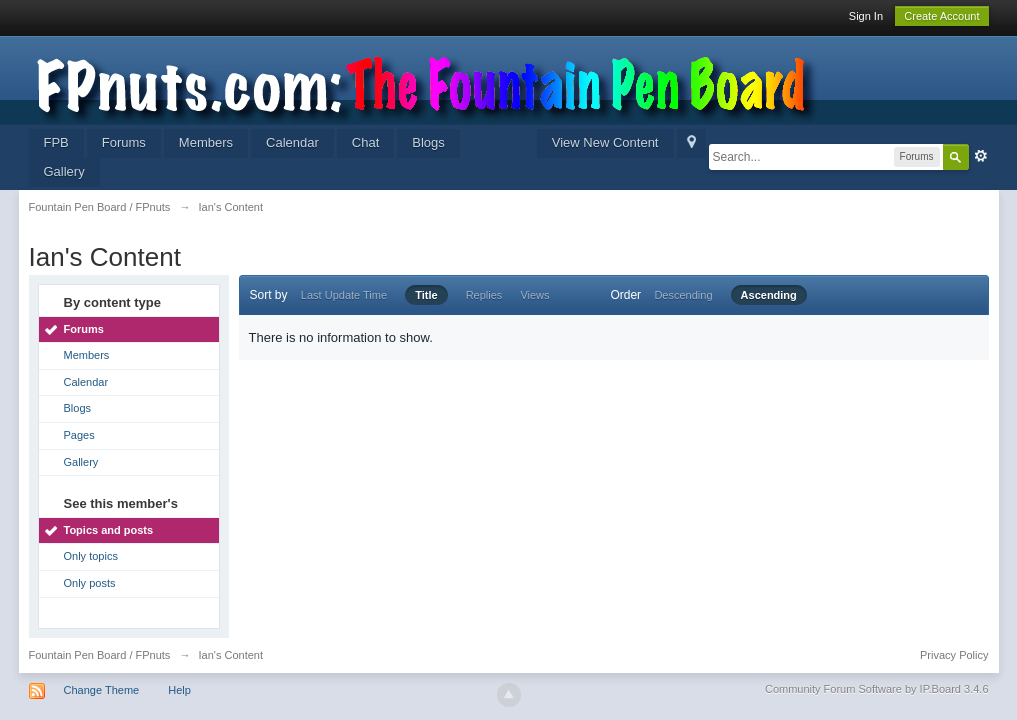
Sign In (866, 16)
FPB (56, 142)
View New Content (605, 142)
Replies (484, 295)
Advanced (981, 156)
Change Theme (102, 690)
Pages (79, 435)
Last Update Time (344, 295)
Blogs (428, 142)
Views (534, 295)
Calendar (292, 142)
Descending (683, 295)
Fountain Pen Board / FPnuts (100, 655)
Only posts (90, 583)
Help (179, 690)
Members (206, 142)
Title (426, 295)
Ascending (769, 295)
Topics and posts (109, 530)
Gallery (64, 171)
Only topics (91, 556)
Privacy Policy (954, 655)
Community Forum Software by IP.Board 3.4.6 (877, 689)
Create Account (941, 16)
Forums (124, 142)
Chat (365, 142)
